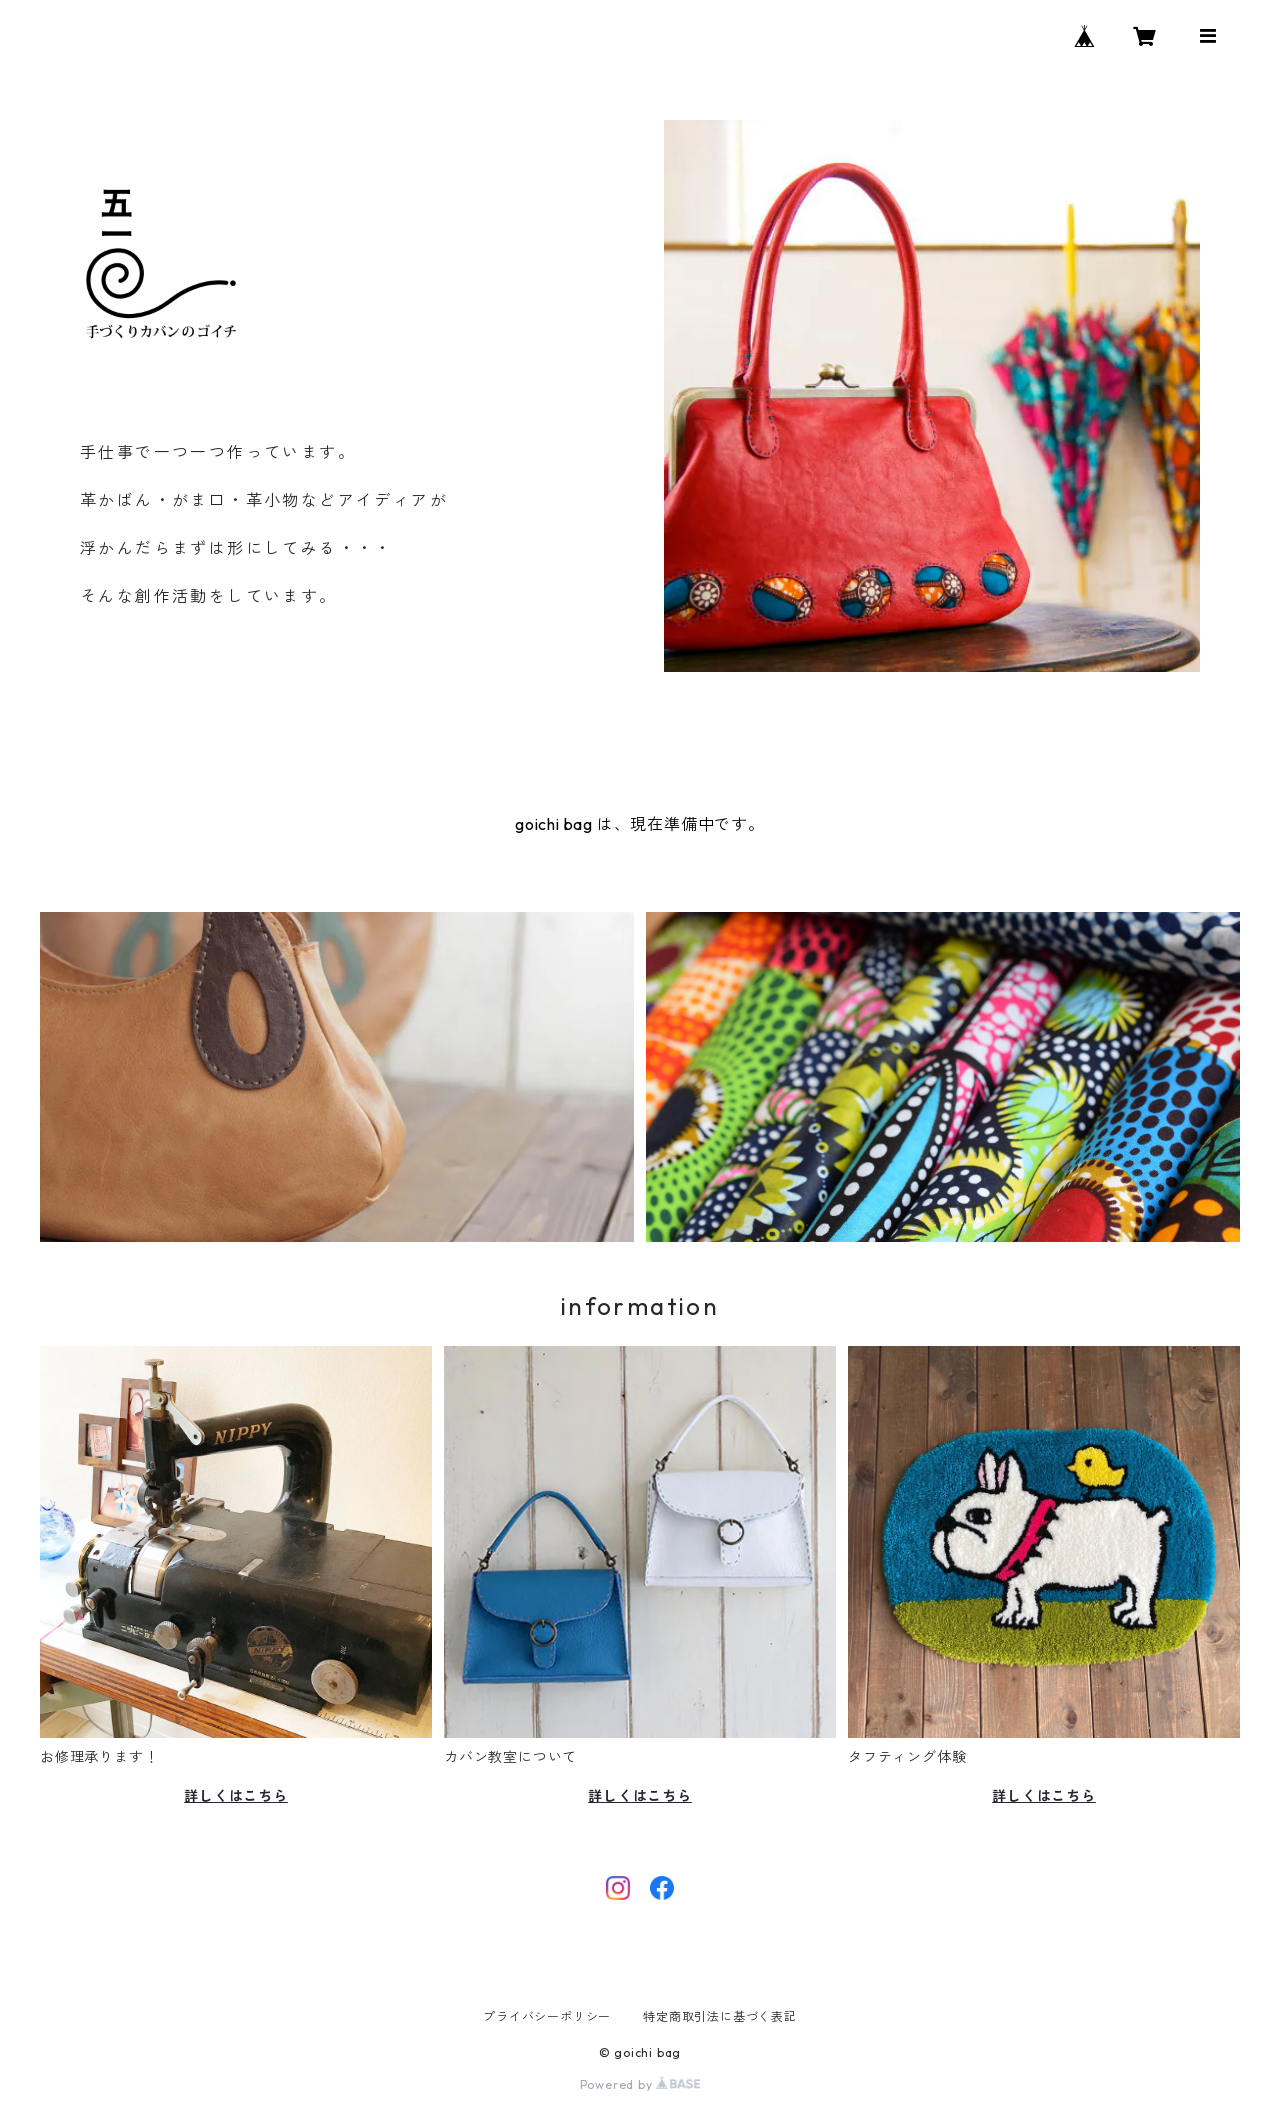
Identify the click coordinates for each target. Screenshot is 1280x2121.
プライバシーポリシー (547, 2016)
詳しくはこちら (236, 1796)
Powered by (640, 2084)
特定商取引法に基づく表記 (720, 2016)
